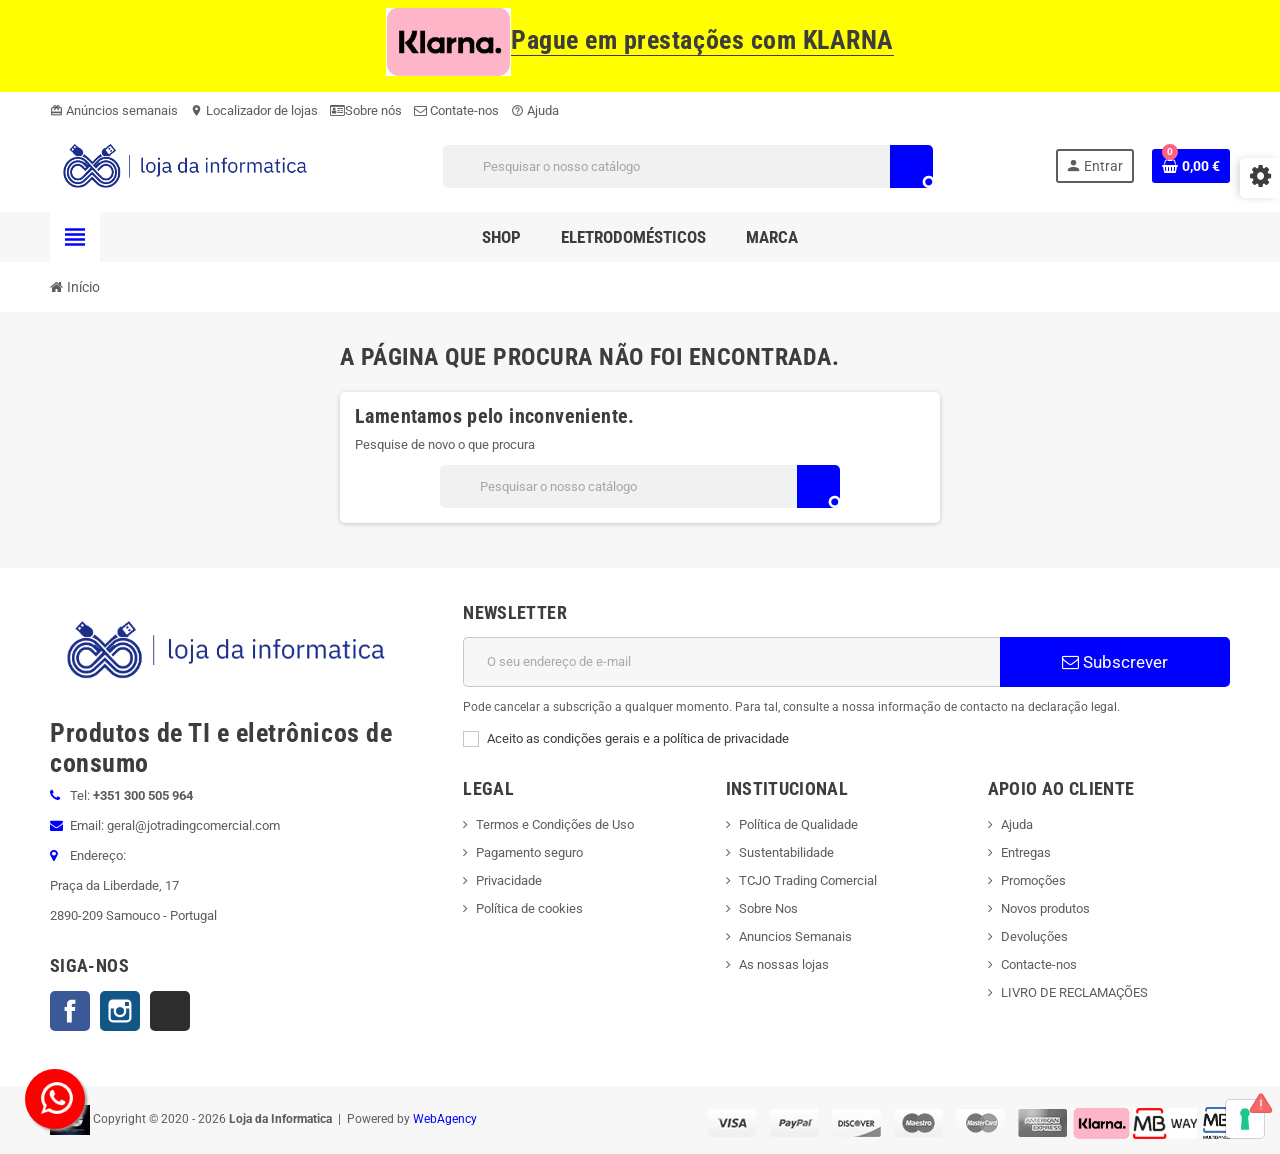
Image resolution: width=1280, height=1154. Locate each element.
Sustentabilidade (786, 852)
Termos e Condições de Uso (555, 824)
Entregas (1026, 852)
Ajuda (535, 110)
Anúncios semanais (114, 110)
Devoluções (1034, 936)
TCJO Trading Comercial (808, 880)
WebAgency (445, 1119)
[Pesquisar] (687, 166)
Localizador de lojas (254, 110)
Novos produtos (1045, 908)
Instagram (120, 1011)
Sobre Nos (768, 908)
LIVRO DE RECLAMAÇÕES (1074, 992)
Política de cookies (529, 908)
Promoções (1033, 880)
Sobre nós (366, 110)
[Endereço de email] (731, 662)
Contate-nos (456, 110)
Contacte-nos (1039, 964)
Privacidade (509, 880)
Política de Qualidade (798, 824)
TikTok (170, 1011)
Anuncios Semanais (795, 936)
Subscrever (1115, 662)
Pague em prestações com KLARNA (640, 40)
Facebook (70, 1011)
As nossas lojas (784, 964)
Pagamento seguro (529, 852)
